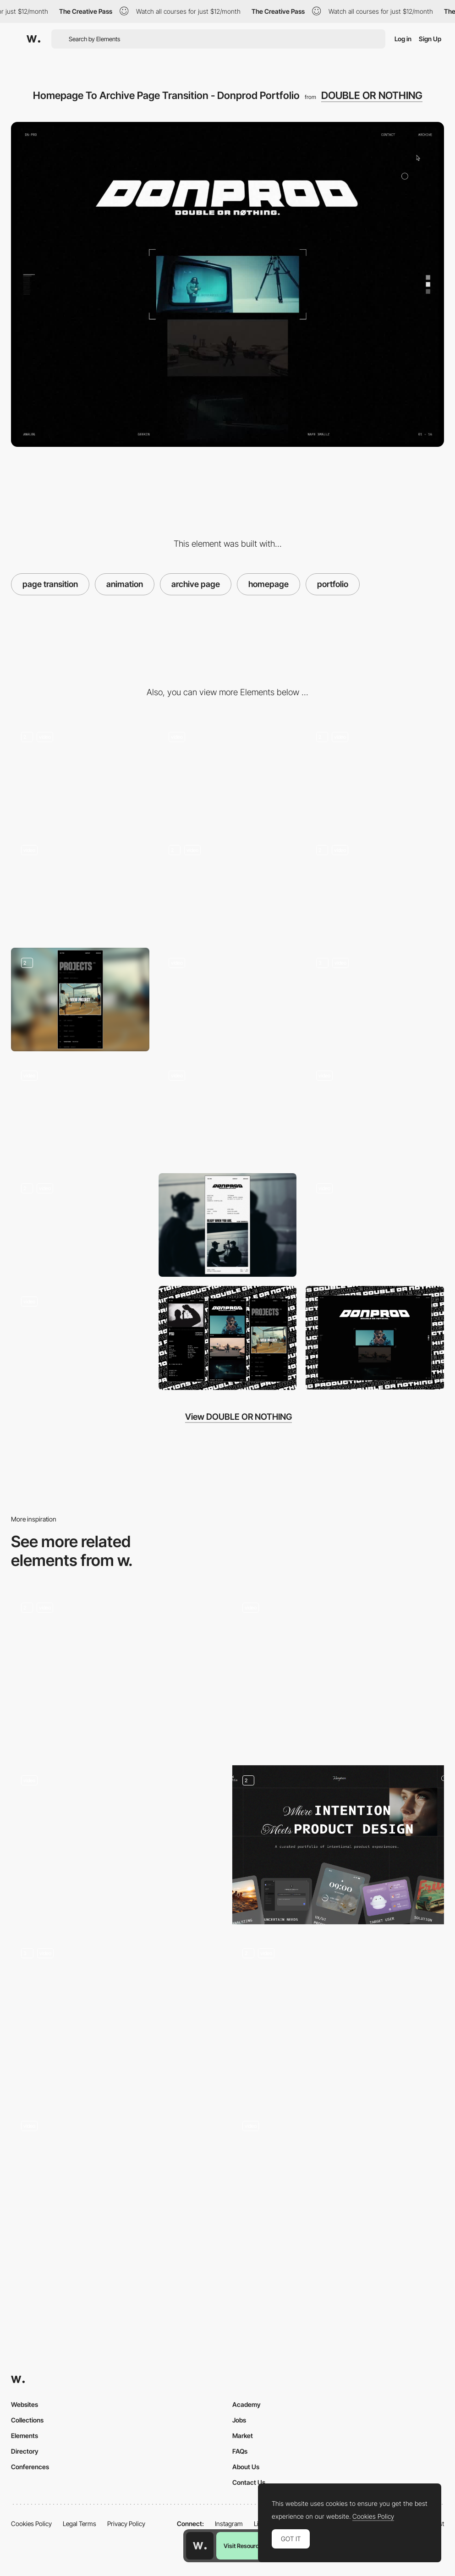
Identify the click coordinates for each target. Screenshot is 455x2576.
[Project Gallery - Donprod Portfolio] (228, 1112)
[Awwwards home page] (200, 2546)
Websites (24, 2404)
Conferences (30, 2467)
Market (242, 2435)
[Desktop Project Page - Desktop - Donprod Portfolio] (80, 1112)
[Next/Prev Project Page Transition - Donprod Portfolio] (228, 886)
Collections (27, 2420)
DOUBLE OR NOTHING (371, 95)
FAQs (239, 2451)
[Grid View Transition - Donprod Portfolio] (80, 1338)
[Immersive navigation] (117, 1672)
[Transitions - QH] (338, 2189)
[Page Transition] (117, 2017)
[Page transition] (338, 1672)
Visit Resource (243, 2545)
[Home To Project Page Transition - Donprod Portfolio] (80, 886)
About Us (245, 2467)
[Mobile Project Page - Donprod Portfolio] (375, 999)
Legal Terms (79, 2523)
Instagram (229, 2523)
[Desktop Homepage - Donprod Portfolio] (80, 773)
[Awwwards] (33, 39)
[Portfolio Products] (338, 1844)
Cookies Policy (31, 2523)
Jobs (239, 2420)
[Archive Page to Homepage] (375, 1112)
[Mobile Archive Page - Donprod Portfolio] (80, 999)
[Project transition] (117, 1844)
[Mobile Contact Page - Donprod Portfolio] (228, 1225)
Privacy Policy (126, 2523)
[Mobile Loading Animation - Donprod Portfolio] (375, 773)
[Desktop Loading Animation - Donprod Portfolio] (228, 773)
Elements (24, 2435)
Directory (24, 2451)
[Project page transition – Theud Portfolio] (338, 2017)
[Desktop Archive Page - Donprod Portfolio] (375, 886)
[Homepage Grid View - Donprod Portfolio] (375, 1225)
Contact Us (248, 2482)
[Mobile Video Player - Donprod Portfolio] (228, 999)
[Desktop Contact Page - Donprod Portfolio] (80, 1225)
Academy (246, 2404)
